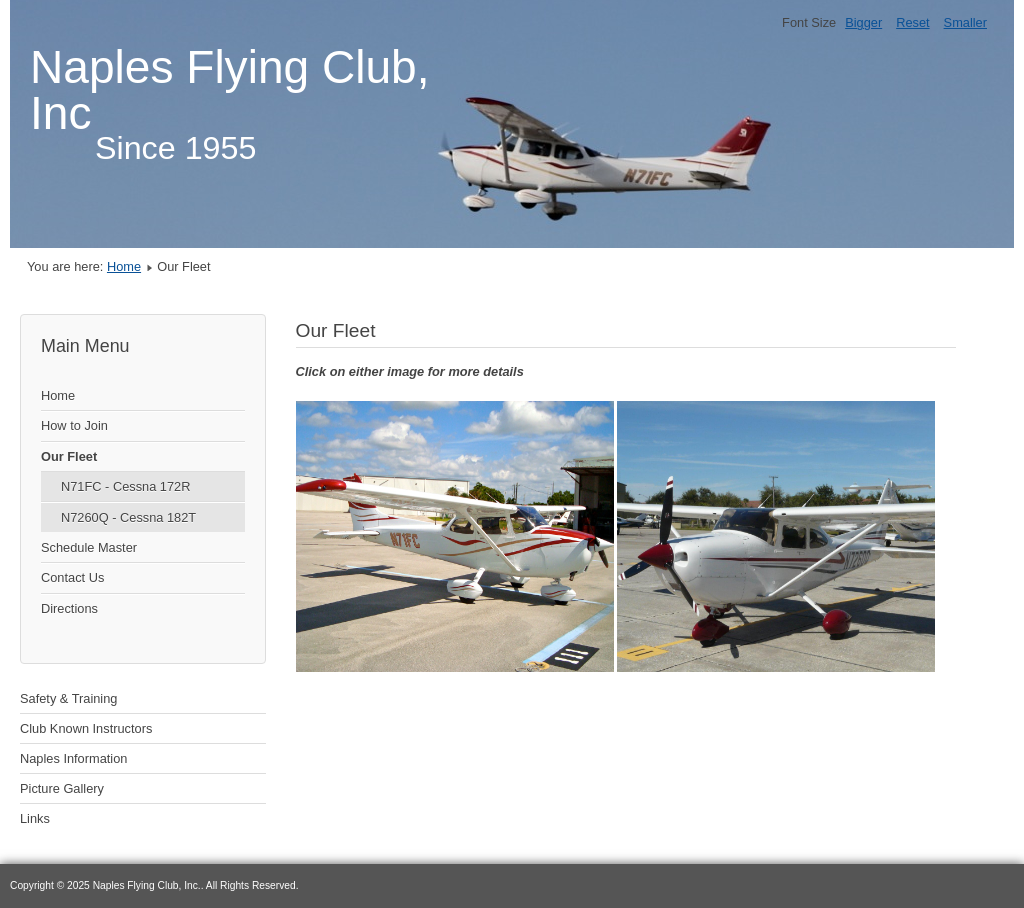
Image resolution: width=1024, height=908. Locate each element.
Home (124, 266)
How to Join (74, 425)
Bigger (863, 22)
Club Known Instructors (86, 728)
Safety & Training (68, 698)
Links (35, 818)
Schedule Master (89, 547)
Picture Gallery (62, 788)
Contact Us (72, 577)
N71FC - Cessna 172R (125, 486)
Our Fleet (69, 456)
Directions (69, 608)
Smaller (965, 22)
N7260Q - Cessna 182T (128, 517)
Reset (912, 22)
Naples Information (73, 758)
